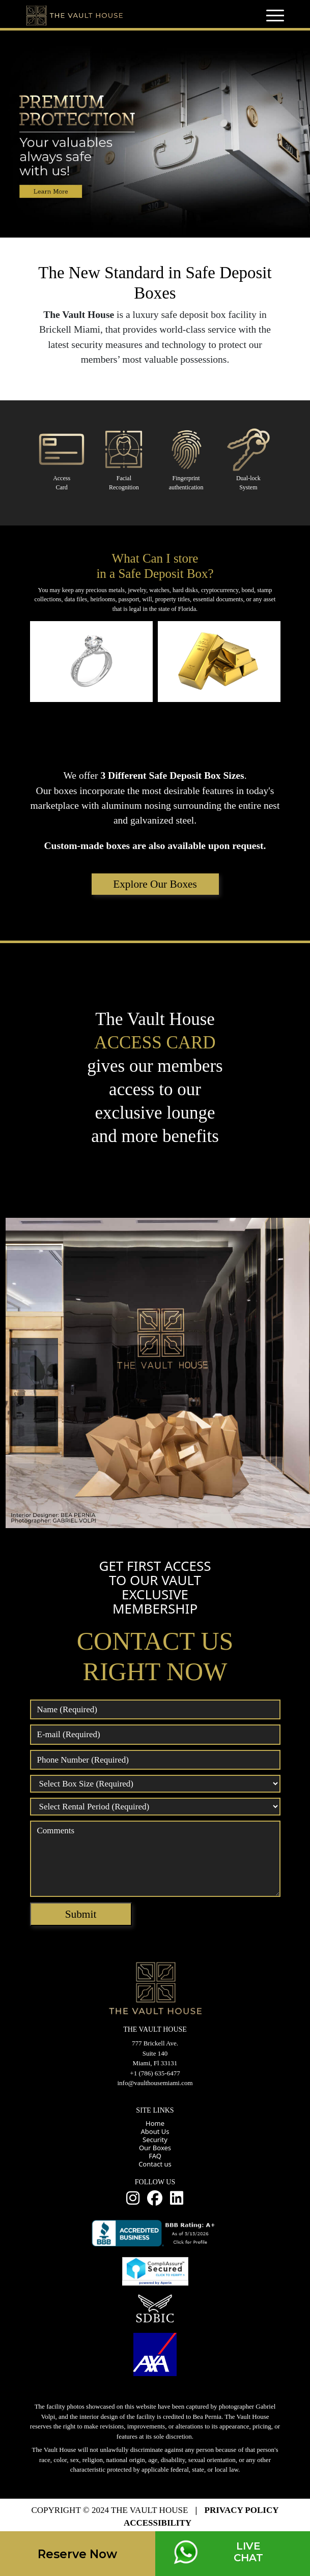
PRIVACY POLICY (242, 2510)
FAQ (155, 2155)
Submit (81, 1914)
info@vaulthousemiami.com (154, 2083)
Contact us (155, 2164)
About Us (154, 2131)
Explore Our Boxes (155, 884)
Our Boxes (155, 2147)
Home (155, 2123)
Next (275, 665)
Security (155, 2139)
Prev (35, 665)
